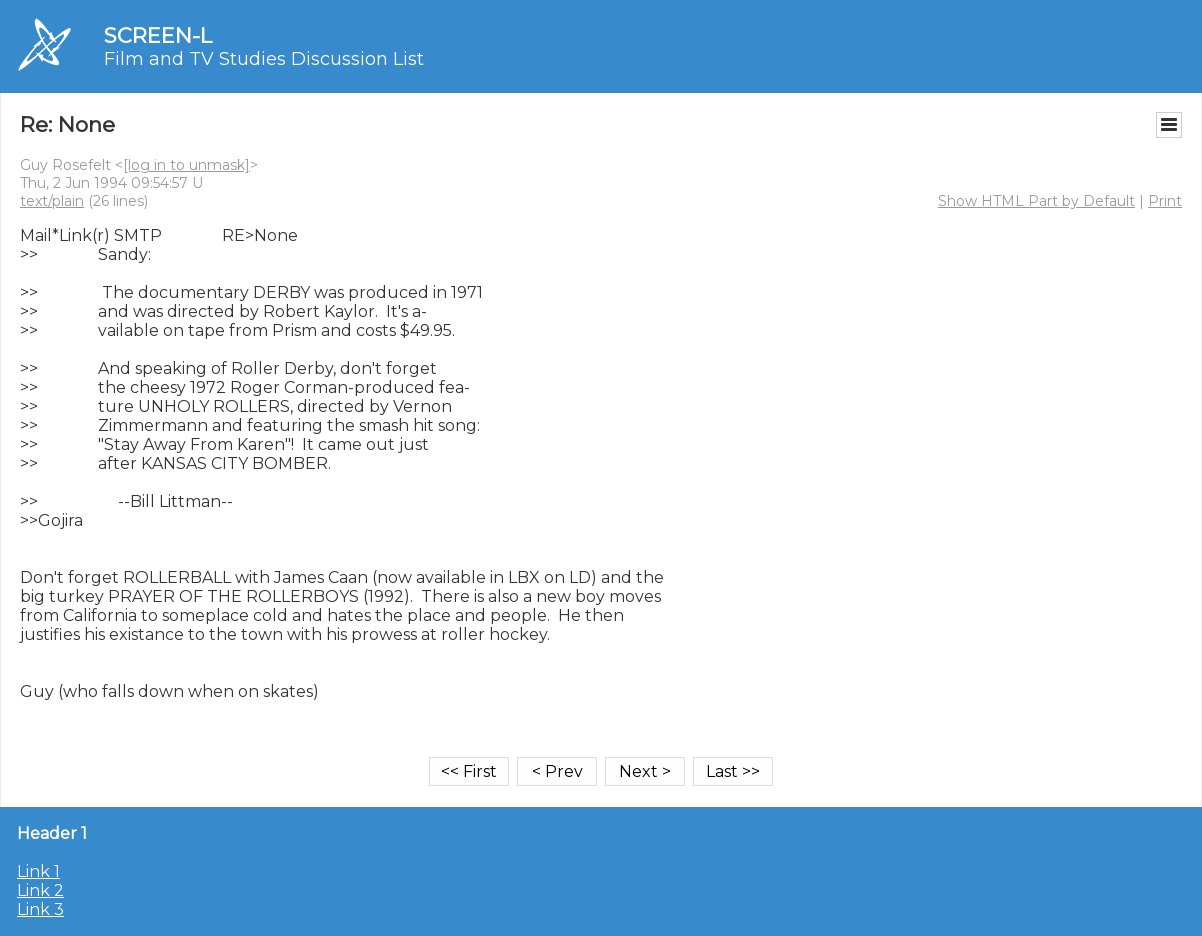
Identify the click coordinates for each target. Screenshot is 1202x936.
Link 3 (40, 909)
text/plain (52, 201)
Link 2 (40, 890)
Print (1165, 201)
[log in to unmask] (186, 165)
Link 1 (38, 871)
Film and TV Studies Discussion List (264, 59)
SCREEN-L (158, 35)
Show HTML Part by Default (1036, 201)
